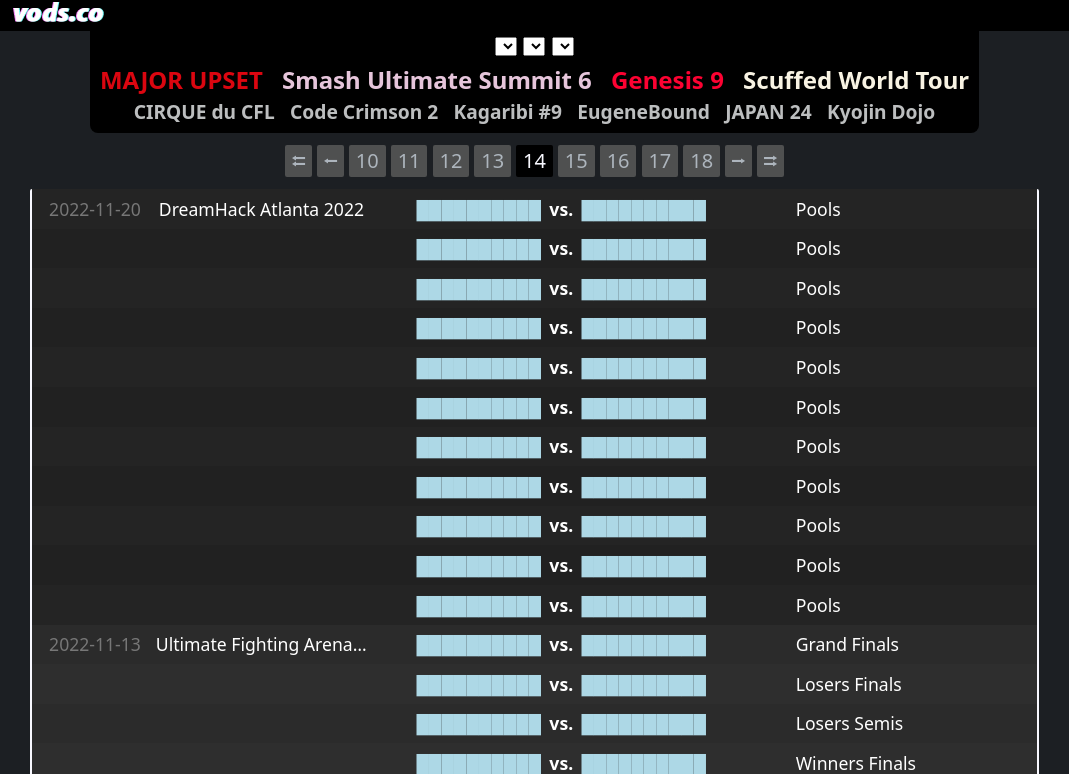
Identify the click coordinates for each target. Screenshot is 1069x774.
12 (450, 160)
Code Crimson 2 (364, 111)
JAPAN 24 (768, 111)
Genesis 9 (667, 79)
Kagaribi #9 (508, 111)
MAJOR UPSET (181, 79)
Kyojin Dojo (881, 111)
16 (618, 160)
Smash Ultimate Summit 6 (437, 79)
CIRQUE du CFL (204, 111)
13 (492, 160)
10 (367, 160)
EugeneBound (643, 111)
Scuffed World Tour (856, 79)
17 (659, 160)
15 (576, 160)
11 (409, 160)
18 (701, 160)
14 (534, 160)
